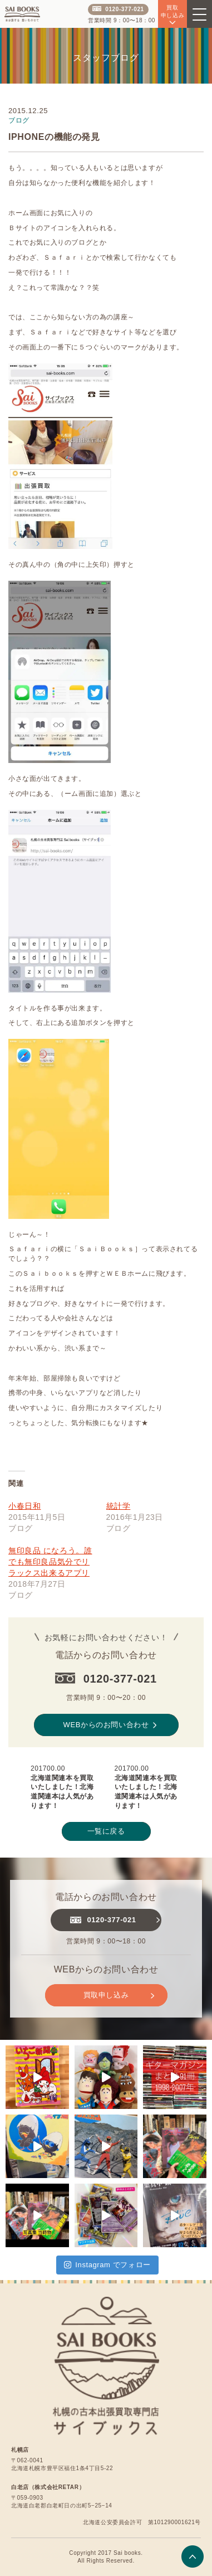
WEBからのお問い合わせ (109, 1725)
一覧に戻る (106, 1831)
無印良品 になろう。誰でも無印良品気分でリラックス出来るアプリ (50, 1561)
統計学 (118, 1505)
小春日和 (24, 1505)
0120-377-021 (118, 9)
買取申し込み (118, 1995)
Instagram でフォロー (107, 2265)
